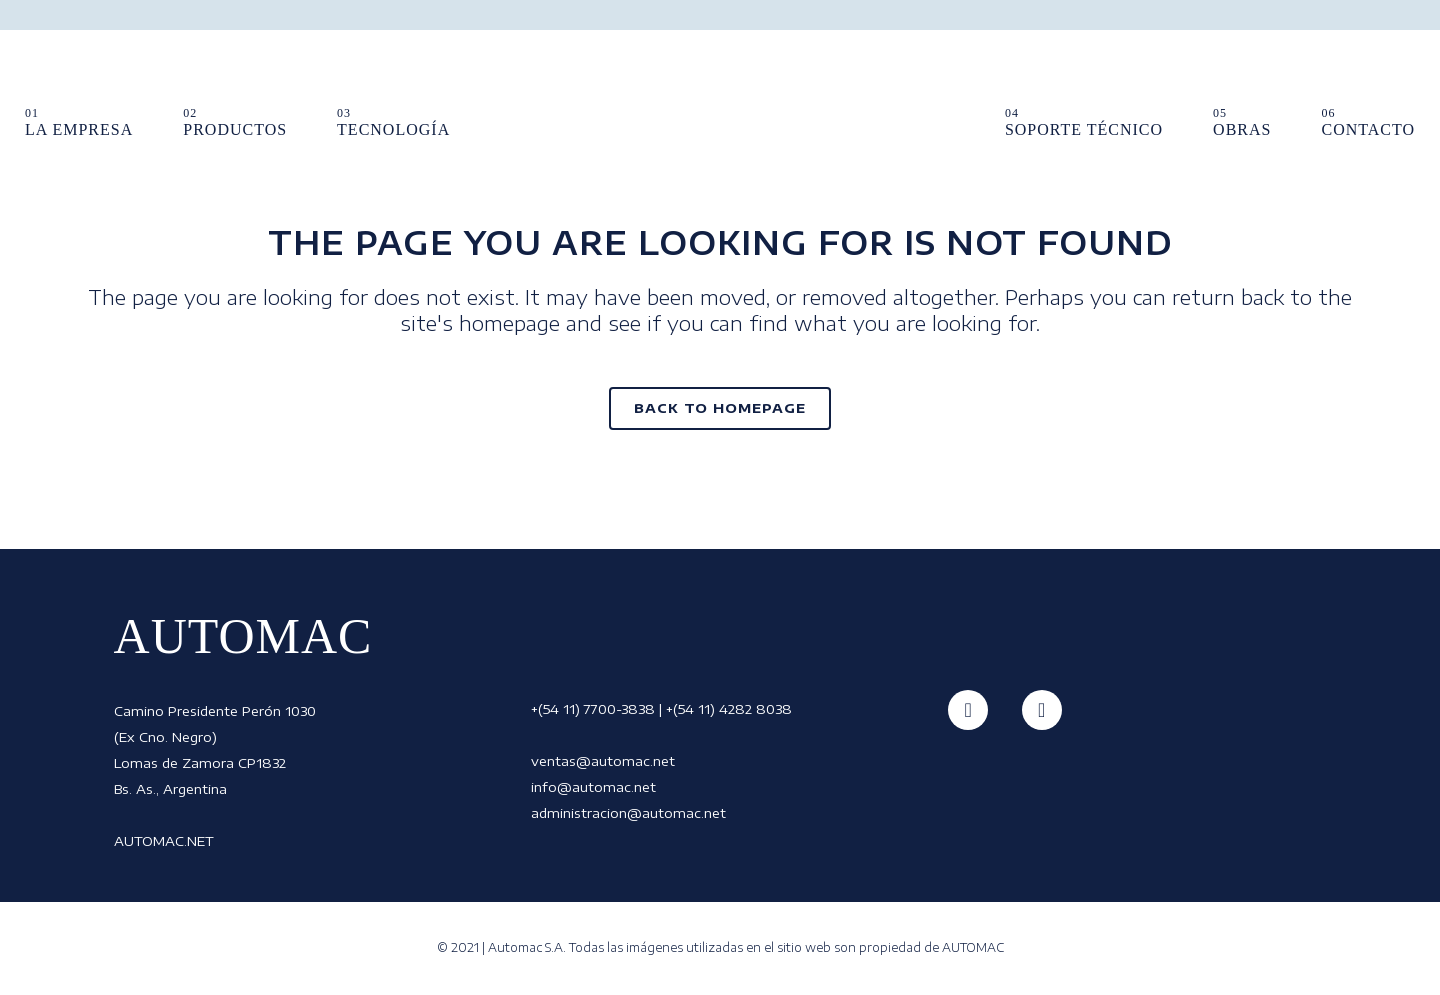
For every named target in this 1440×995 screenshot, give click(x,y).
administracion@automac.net (628, 813)
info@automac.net (593, 787)
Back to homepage (720, 408)
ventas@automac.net (603, 761)
